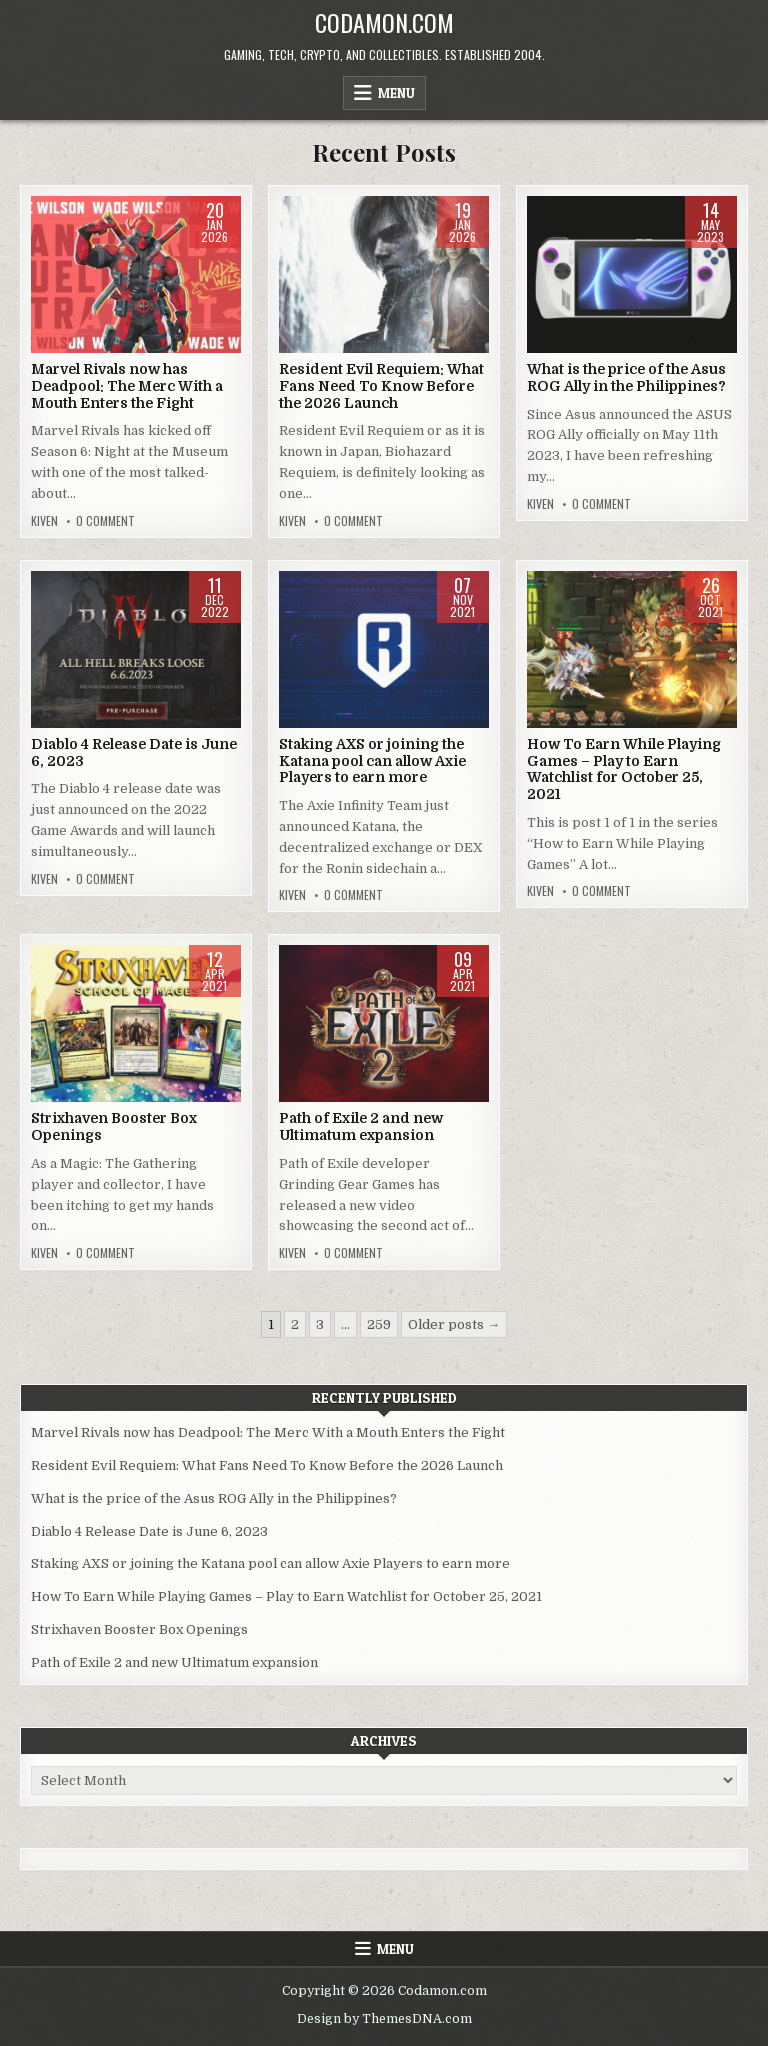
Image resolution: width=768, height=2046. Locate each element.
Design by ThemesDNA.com (384, 2019)
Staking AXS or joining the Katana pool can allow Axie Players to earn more (372, 761)
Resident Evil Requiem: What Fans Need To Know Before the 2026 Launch (381, 386)
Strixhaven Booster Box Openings (139, 1629)
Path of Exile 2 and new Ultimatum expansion (361, 1126)
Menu (396, 93)
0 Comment (105, 521)
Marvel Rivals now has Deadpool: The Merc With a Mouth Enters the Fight (127, 386)
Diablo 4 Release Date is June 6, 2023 (149, 1531)
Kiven (44, 521)
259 (379, 1324)
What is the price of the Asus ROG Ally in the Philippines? (626, 377)
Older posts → (454, 1324)
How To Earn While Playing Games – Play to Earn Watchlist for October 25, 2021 (624, 769)
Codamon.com (384, 22)
